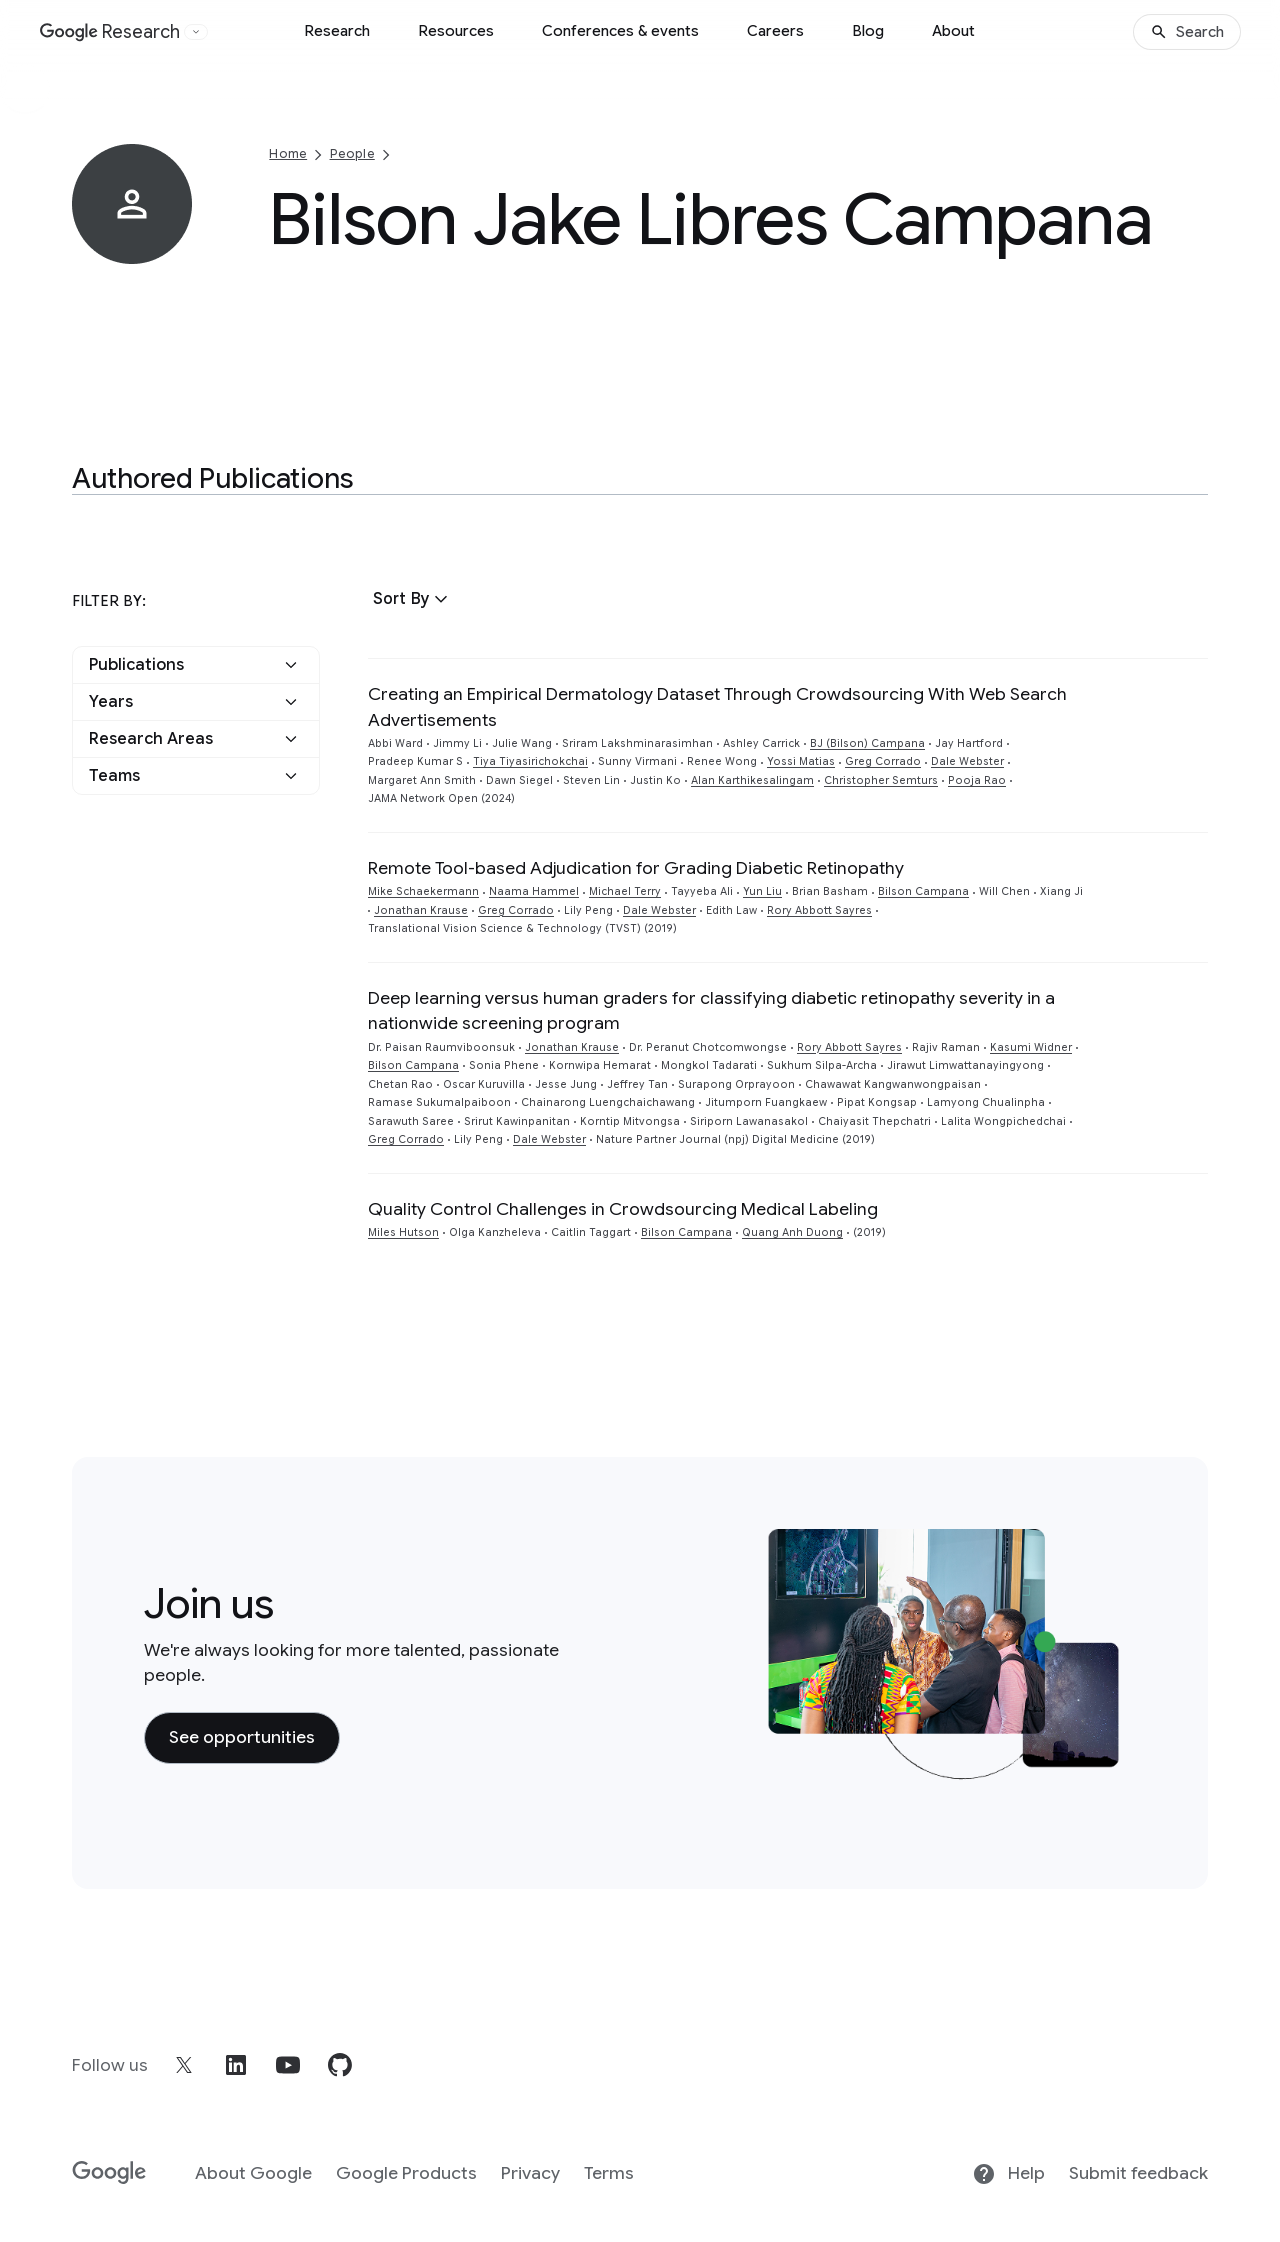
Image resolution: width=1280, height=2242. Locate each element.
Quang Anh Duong (792, 1232)
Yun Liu (762, 891)
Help (1008, 2174)
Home (288, 153)
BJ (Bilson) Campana (867, 743)
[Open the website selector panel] (196, 32)
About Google (253, 2173)
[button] (413, 599)
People (352, 153)
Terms (609, 2173)
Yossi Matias (801, 761)
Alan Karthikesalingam (752, 780)
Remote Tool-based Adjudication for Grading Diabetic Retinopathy (636, 868)
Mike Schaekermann (423, 891)
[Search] (1187, 32)
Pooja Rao (977, 780)
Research (337, 31)
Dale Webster (967, 761)
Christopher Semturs (881, 780)
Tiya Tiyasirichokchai (530, 761)
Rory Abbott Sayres (819, 910)
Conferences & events (620, 31)
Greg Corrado (883, 761)
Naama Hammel (534, 891)
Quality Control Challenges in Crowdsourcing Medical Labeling (623, 1209)
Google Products (406, 2173)
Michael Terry (625, 891)
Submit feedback (1138, 2173)
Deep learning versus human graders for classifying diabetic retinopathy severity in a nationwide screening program (711, 1010)
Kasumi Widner (1031, 1047)
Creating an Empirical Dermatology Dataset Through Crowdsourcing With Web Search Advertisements (717, 706)
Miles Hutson (403, 1232)
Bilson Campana (923, 891)
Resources (456, 31)
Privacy (530, 2173)
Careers (775, 31)
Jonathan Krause (421, 910)
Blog (868, 31)
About (953, 31)
